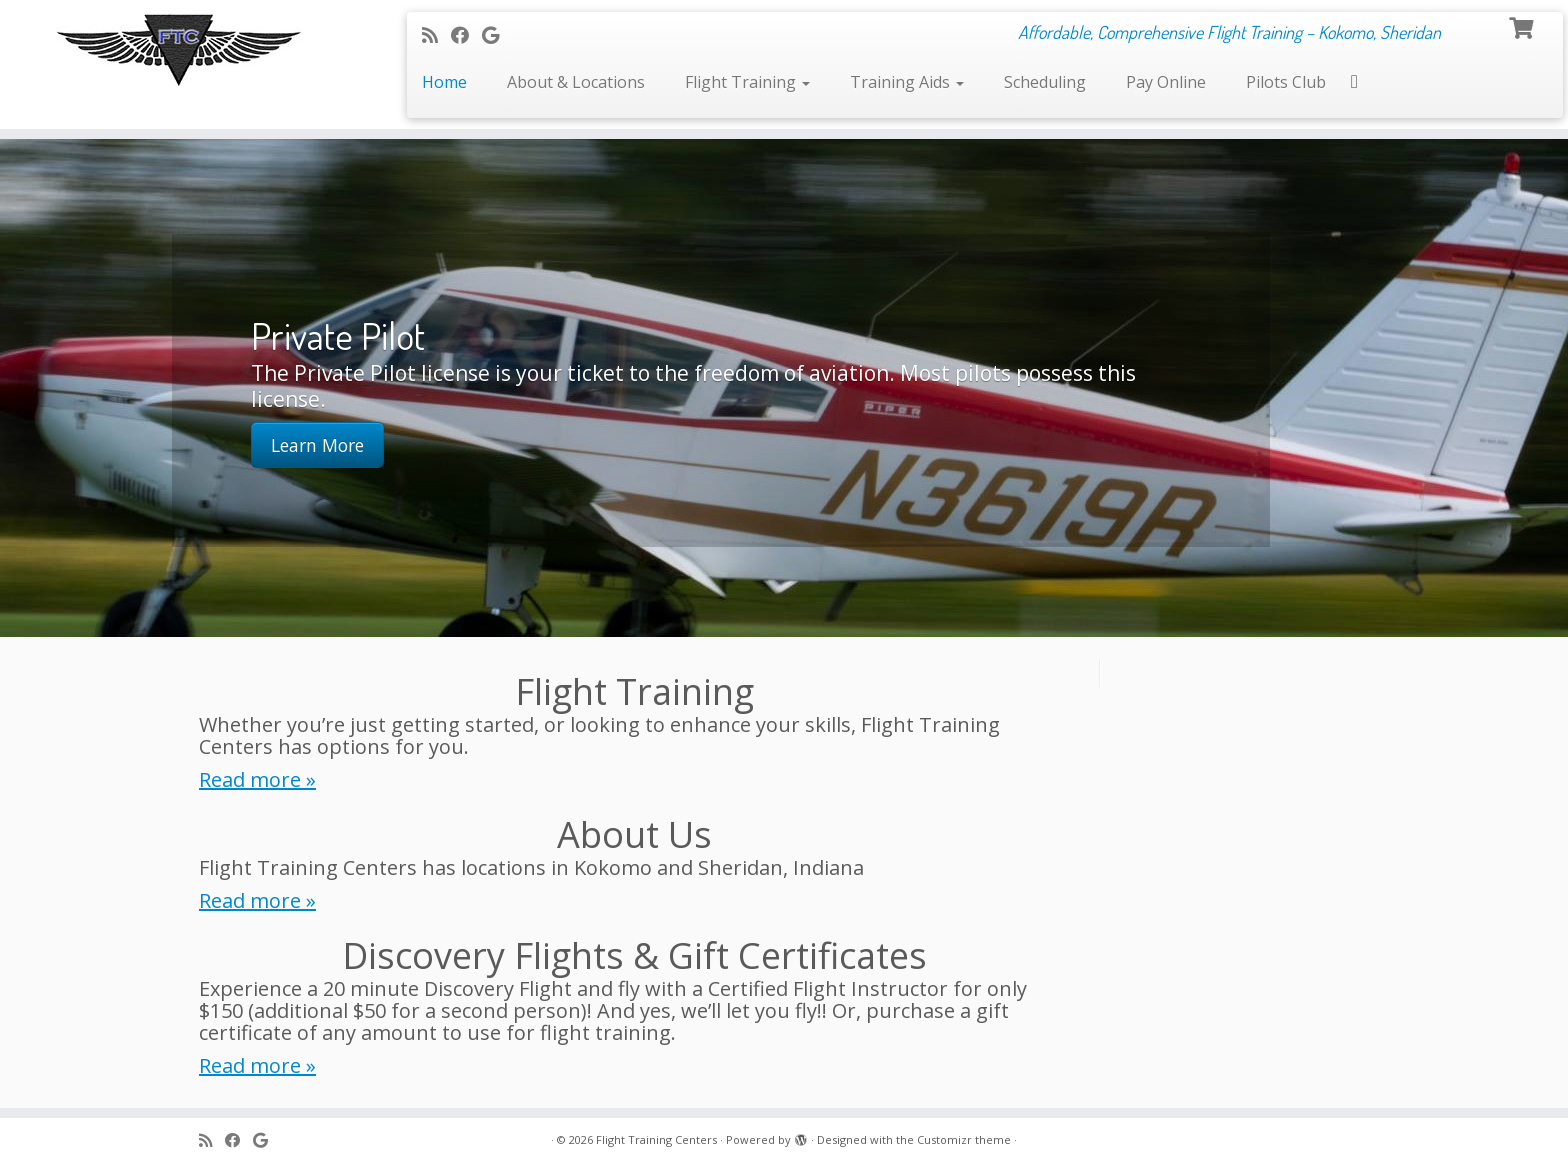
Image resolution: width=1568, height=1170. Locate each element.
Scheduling (1045, 82)
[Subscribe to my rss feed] (436, 35)
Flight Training (747, 82)
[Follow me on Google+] (497, 35)
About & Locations (576, 82)
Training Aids (907, 82)
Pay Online (1166, 82)
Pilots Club (1286, 82)
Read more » (257, 779)
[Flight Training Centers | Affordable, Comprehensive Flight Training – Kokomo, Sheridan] (181, 48)
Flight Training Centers (656, 1139)
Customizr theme (964, 1139)
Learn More (317, 445)
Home (444, 82)
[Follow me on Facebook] (466, 35)
